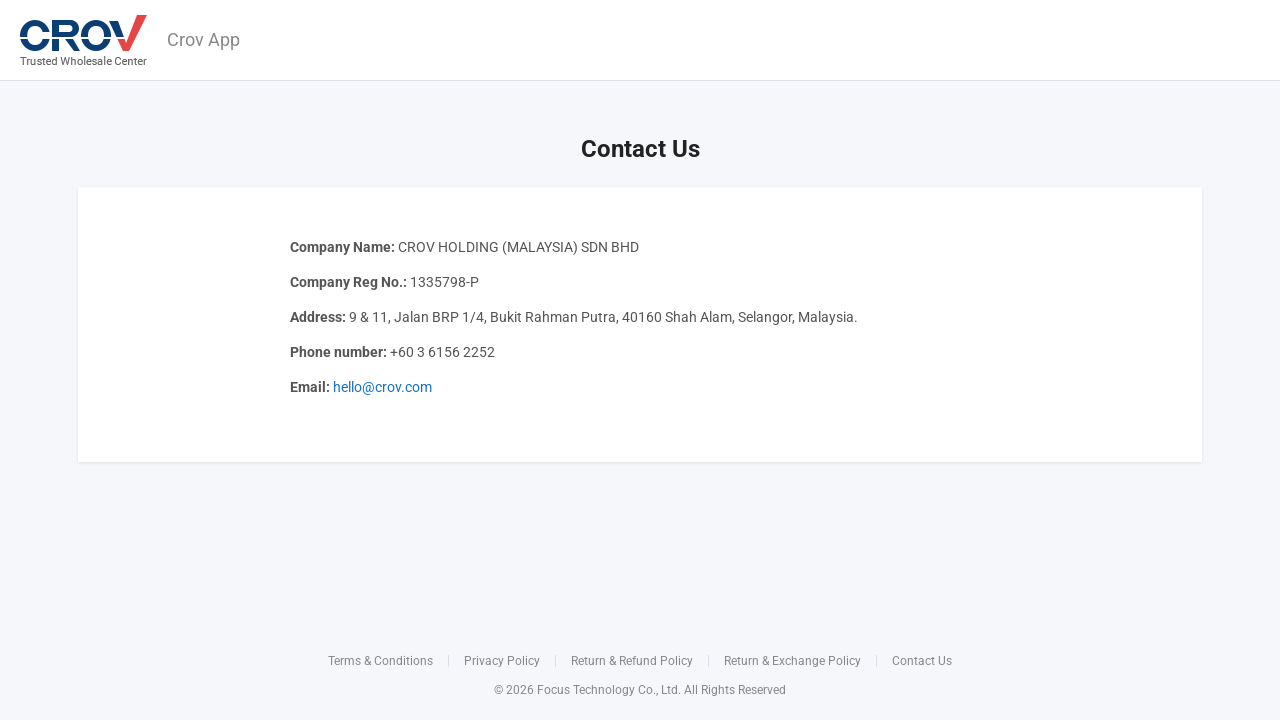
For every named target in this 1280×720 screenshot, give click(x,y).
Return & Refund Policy (632, 661)
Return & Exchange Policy (792, 661)
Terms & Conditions (380, 661)
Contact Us (922, 661)
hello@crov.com (382, 387)
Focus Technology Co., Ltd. (609, 690)
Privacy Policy (502, 661)
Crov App (203, 39)
